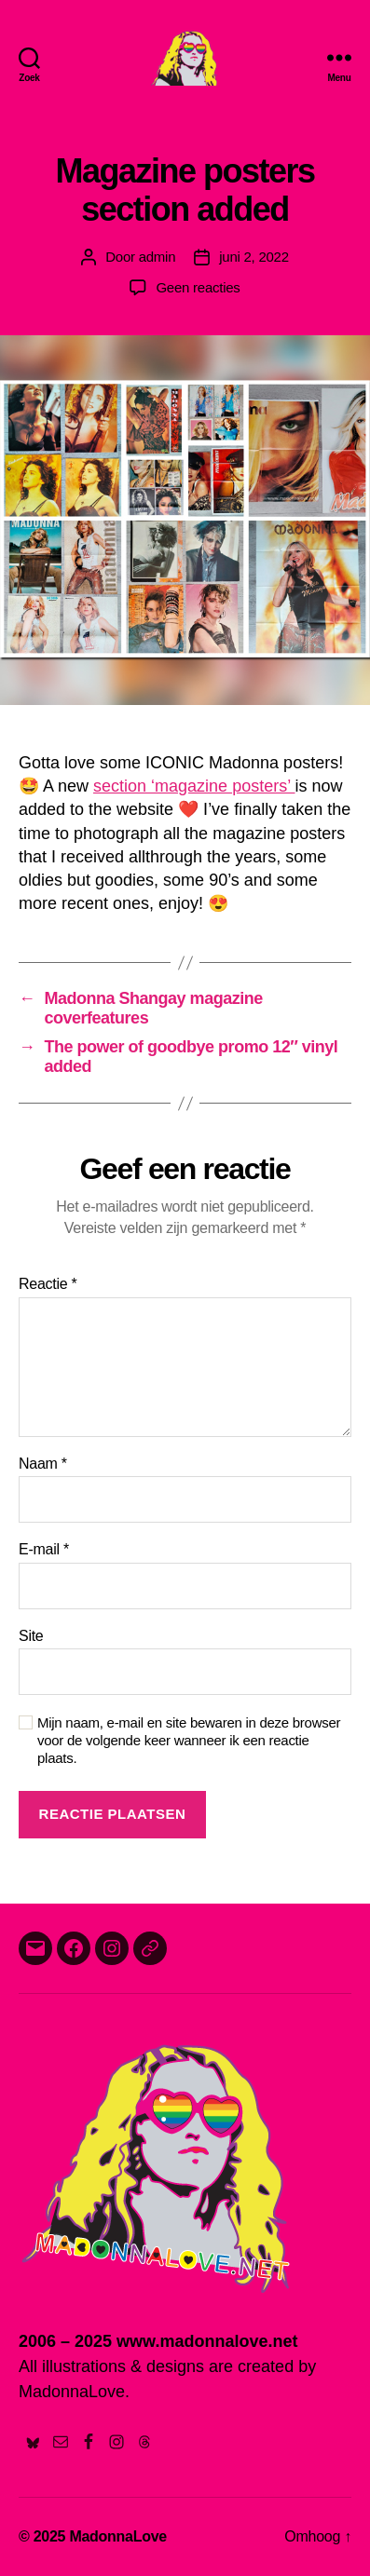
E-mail (44, 1549)
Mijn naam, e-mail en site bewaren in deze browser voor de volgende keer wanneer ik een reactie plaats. (188, 1740)
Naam (43, 1463)
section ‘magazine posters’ (194, 786)
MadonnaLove (118, 2536)
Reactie (48, 1284)
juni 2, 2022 (254, 256)
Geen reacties (198, 287)
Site (31, 1636)
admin (157, 256)
